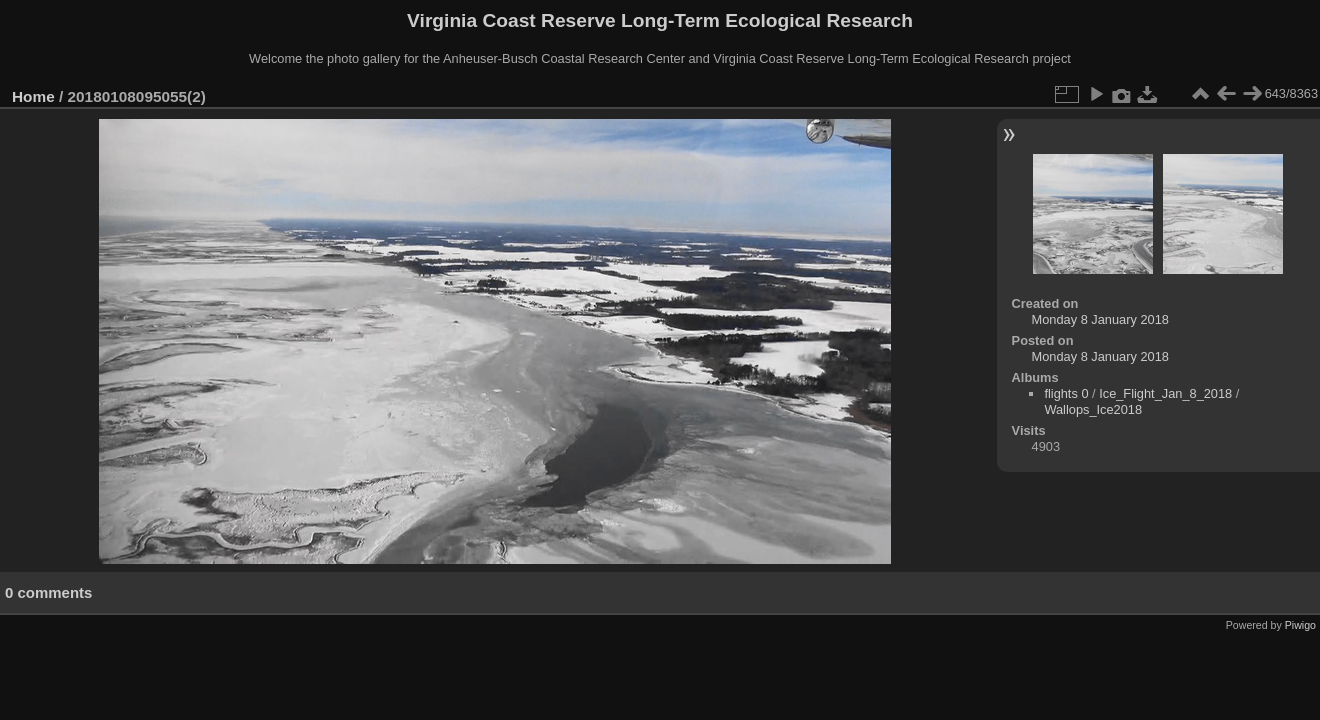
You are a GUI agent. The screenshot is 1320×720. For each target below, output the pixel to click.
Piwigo (1300, 625)
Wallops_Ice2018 (1093, 409)
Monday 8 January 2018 (1100, 319)
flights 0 (1066, 393)
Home (33, 96)
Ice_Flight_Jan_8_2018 (1165, 393)
